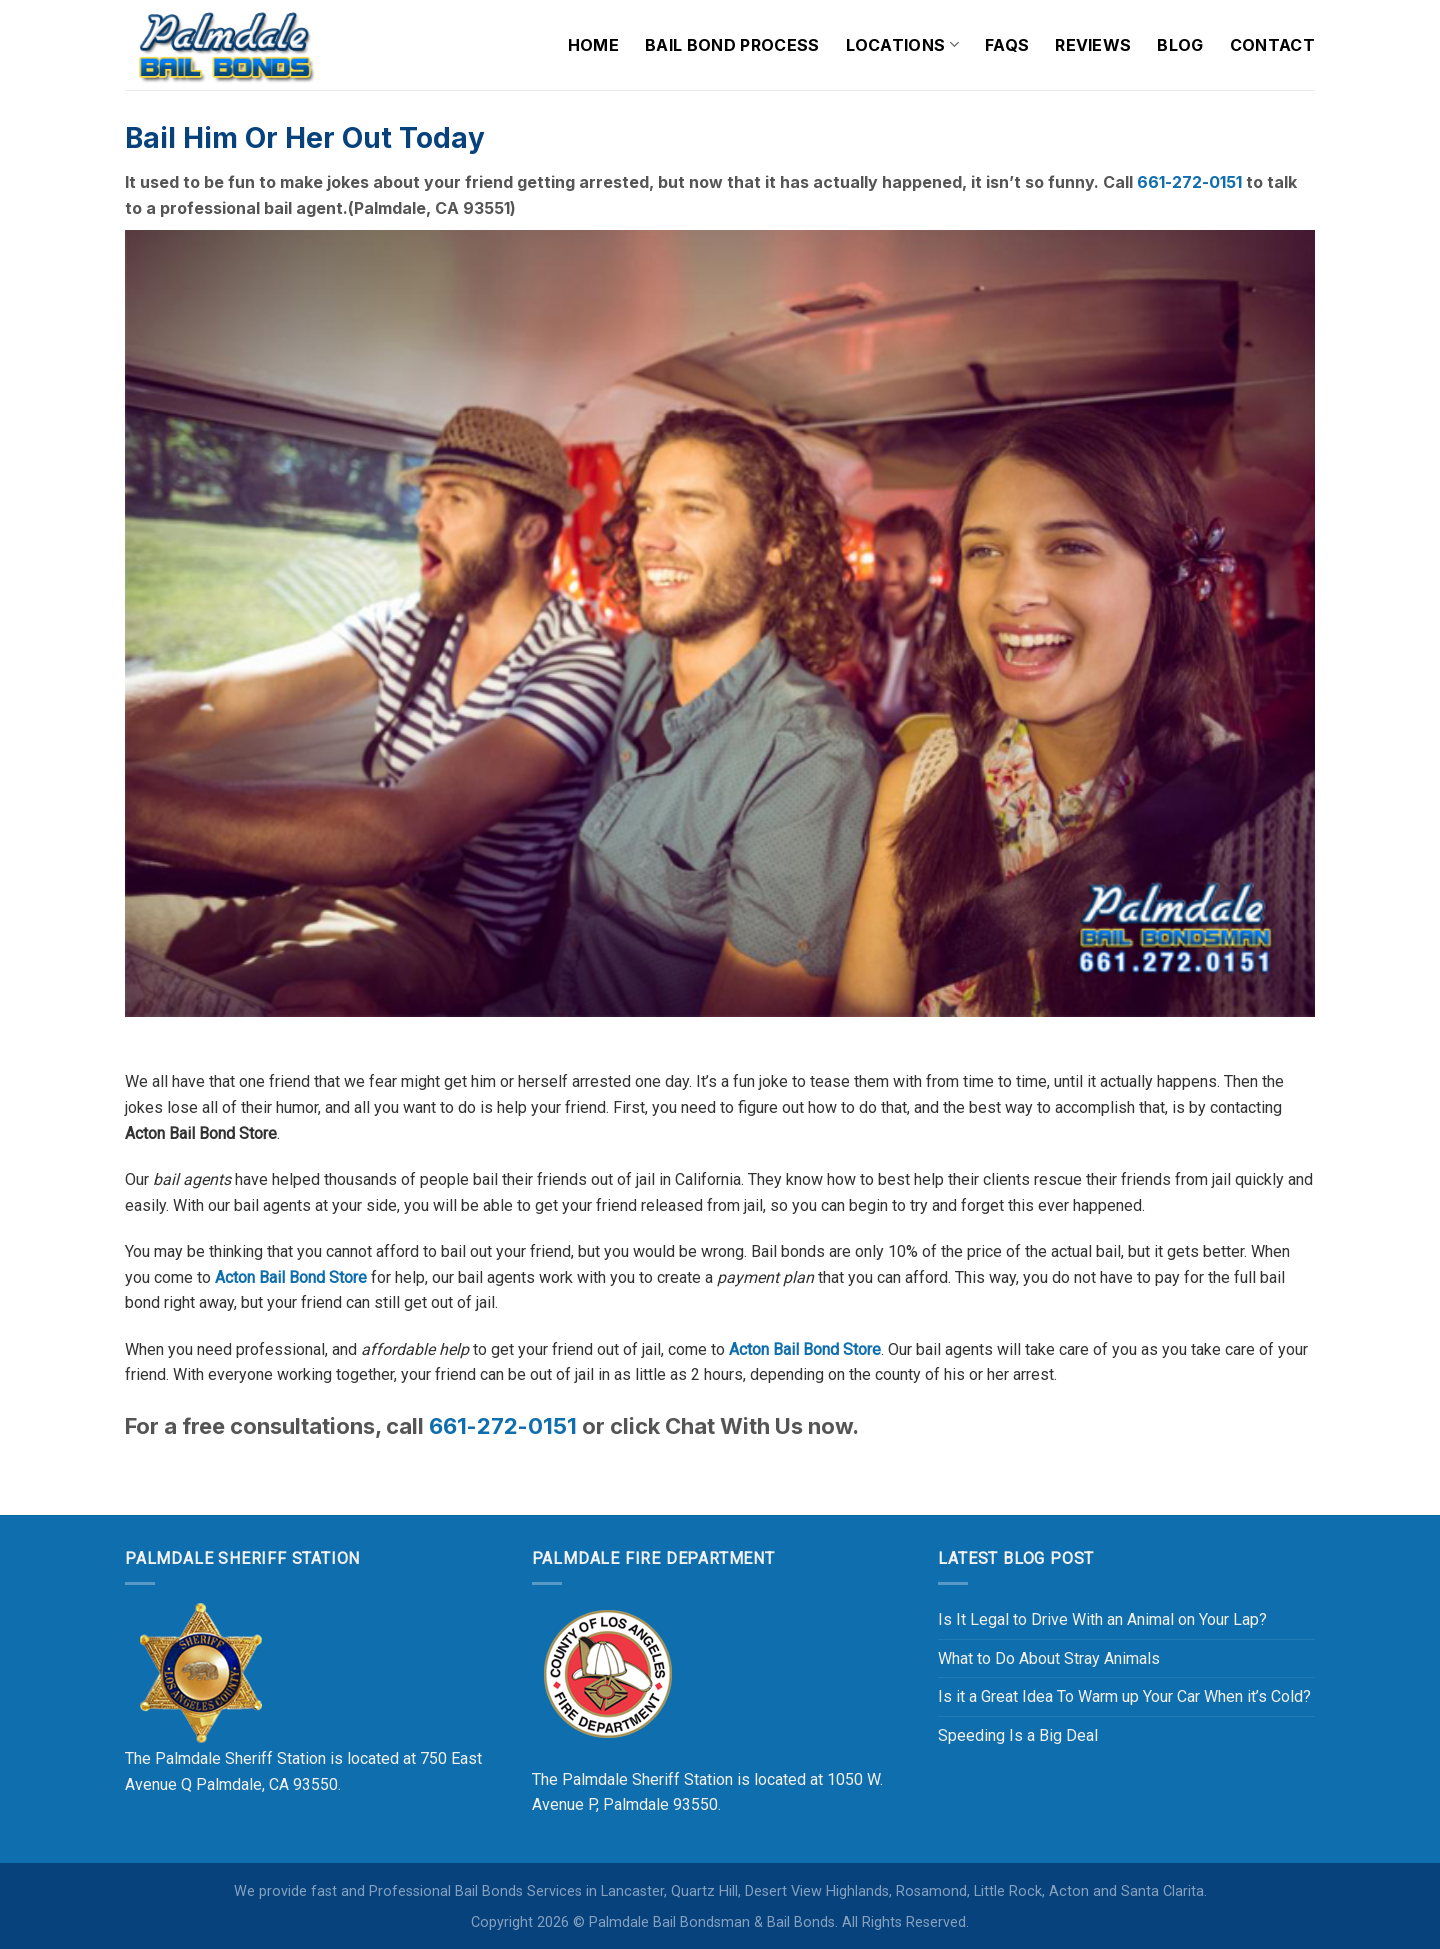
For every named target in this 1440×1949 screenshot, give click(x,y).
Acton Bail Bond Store (291, 1277)
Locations (902, 45)
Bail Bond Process (732, 45)
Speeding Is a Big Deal (1018, 1735)
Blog (1180, 45)
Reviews (1093, 45)
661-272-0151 (1191, 182)
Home (593, 45)
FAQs (1007, 45)
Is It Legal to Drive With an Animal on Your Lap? (1102, 1619)
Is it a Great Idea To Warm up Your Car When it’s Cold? (1124, 1696)
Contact (1272, 45)
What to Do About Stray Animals (1049, 1658)
